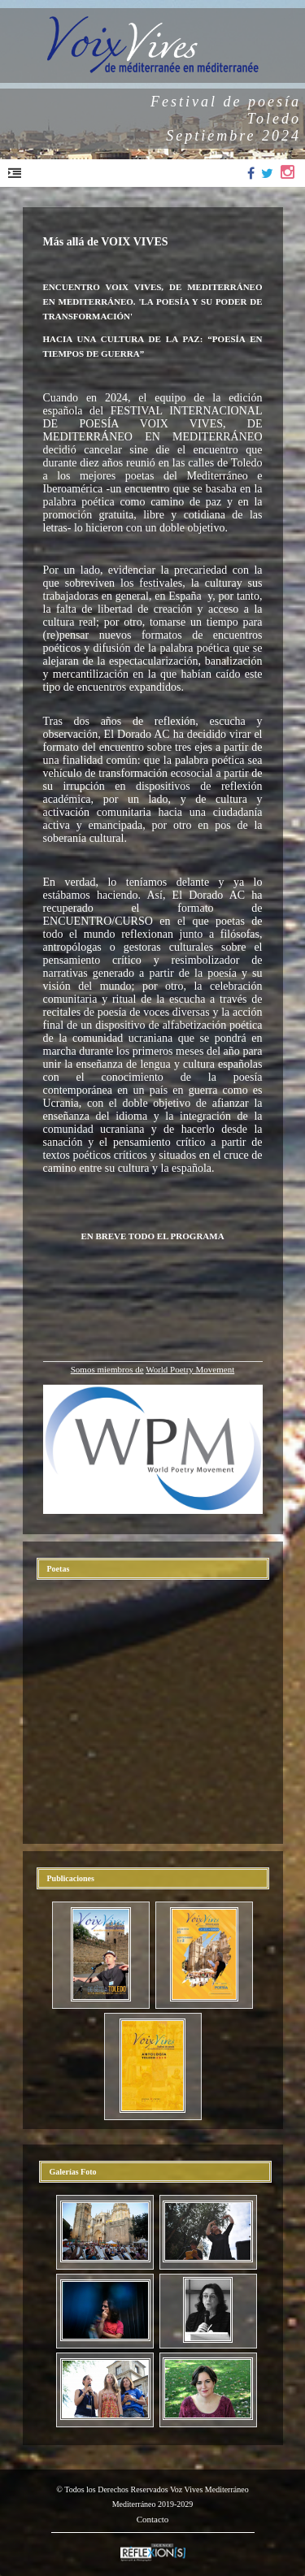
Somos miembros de (107, 1369)
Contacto (153, 2519)
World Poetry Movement (190, 1369)
